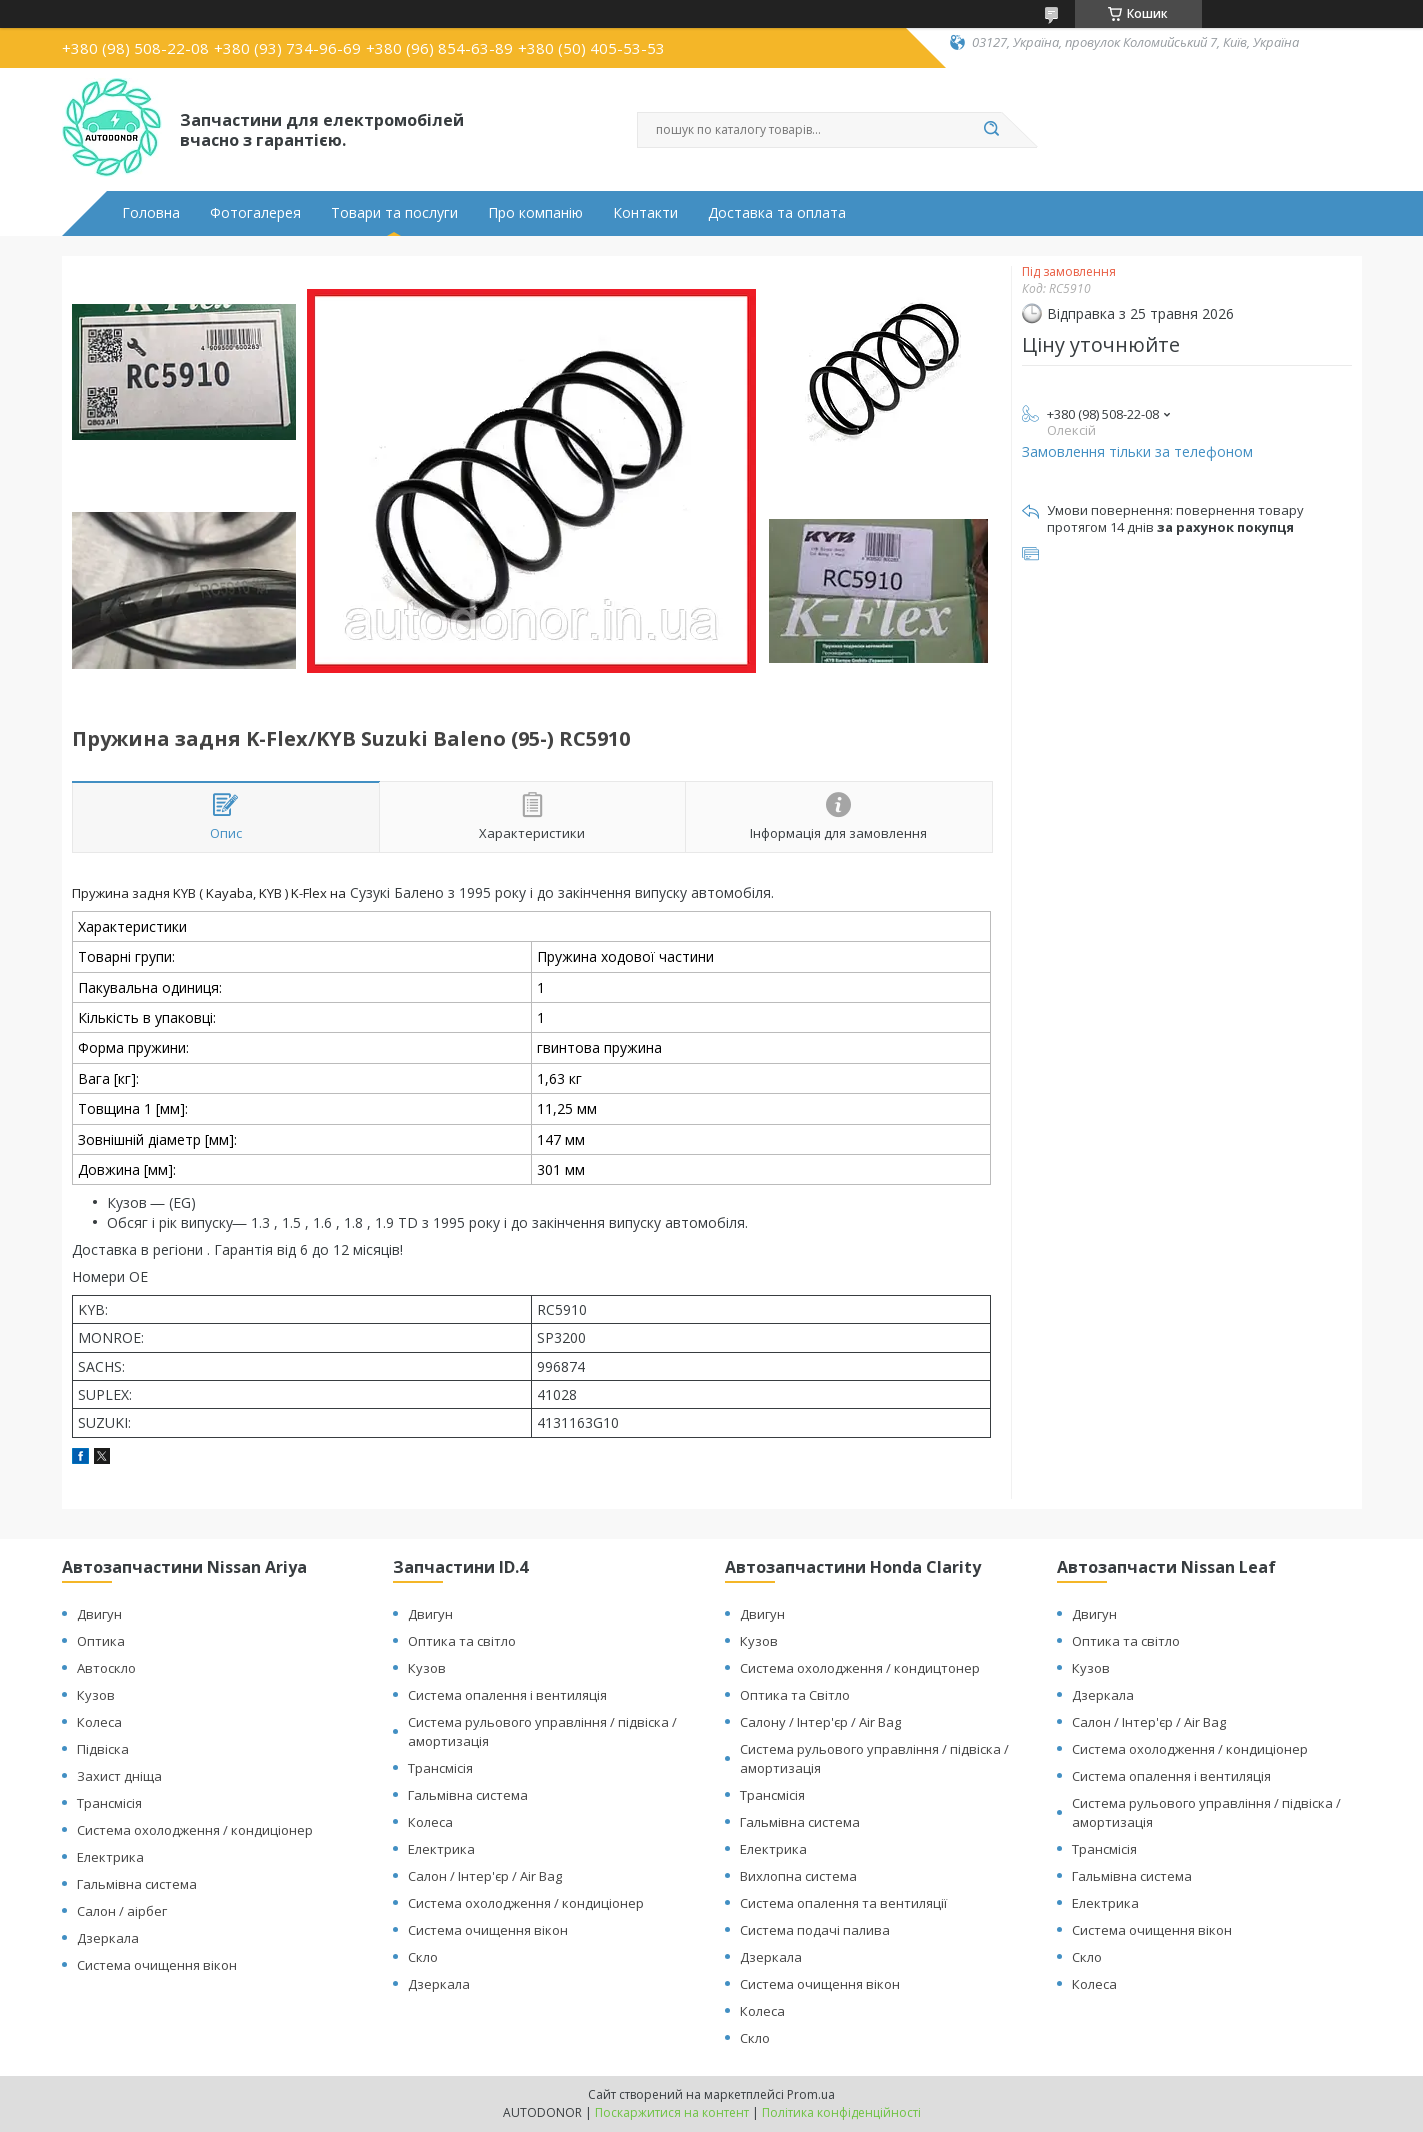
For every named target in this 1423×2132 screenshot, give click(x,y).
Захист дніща (119, 1776)
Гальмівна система (137, 1884)
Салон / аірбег (122, 1911)
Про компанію (535, 213)
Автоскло (106, 1668)
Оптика (101, 1641)
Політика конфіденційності (841, 2112)
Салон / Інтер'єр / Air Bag (485, 1876)
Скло (423, 1957)
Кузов (96, 1695)
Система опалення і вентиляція (507, 1695)
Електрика (110, 1857)
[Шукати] (992, 130)
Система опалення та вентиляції (843, 1903)
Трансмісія (109, 1803)
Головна (151, 213)
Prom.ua (811, 2094)
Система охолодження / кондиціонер (195, 1830)
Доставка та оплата (777, 213)
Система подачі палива (815, 1930)
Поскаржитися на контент (672, 2112)
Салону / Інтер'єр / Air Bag (820, 1722)
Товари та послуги (394, 213)
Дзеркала (108, 1938)
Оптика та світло (462, 1641)
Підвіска (103, 1749)
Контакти (645, 213)
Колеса (99, 1722)
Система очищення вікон (157, 1965)
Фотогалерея (255, 213)
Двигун (99, 1614)
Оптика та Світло (795, 1695)
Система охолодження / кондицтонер (860, 1668)
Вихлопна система (798, 1876)
